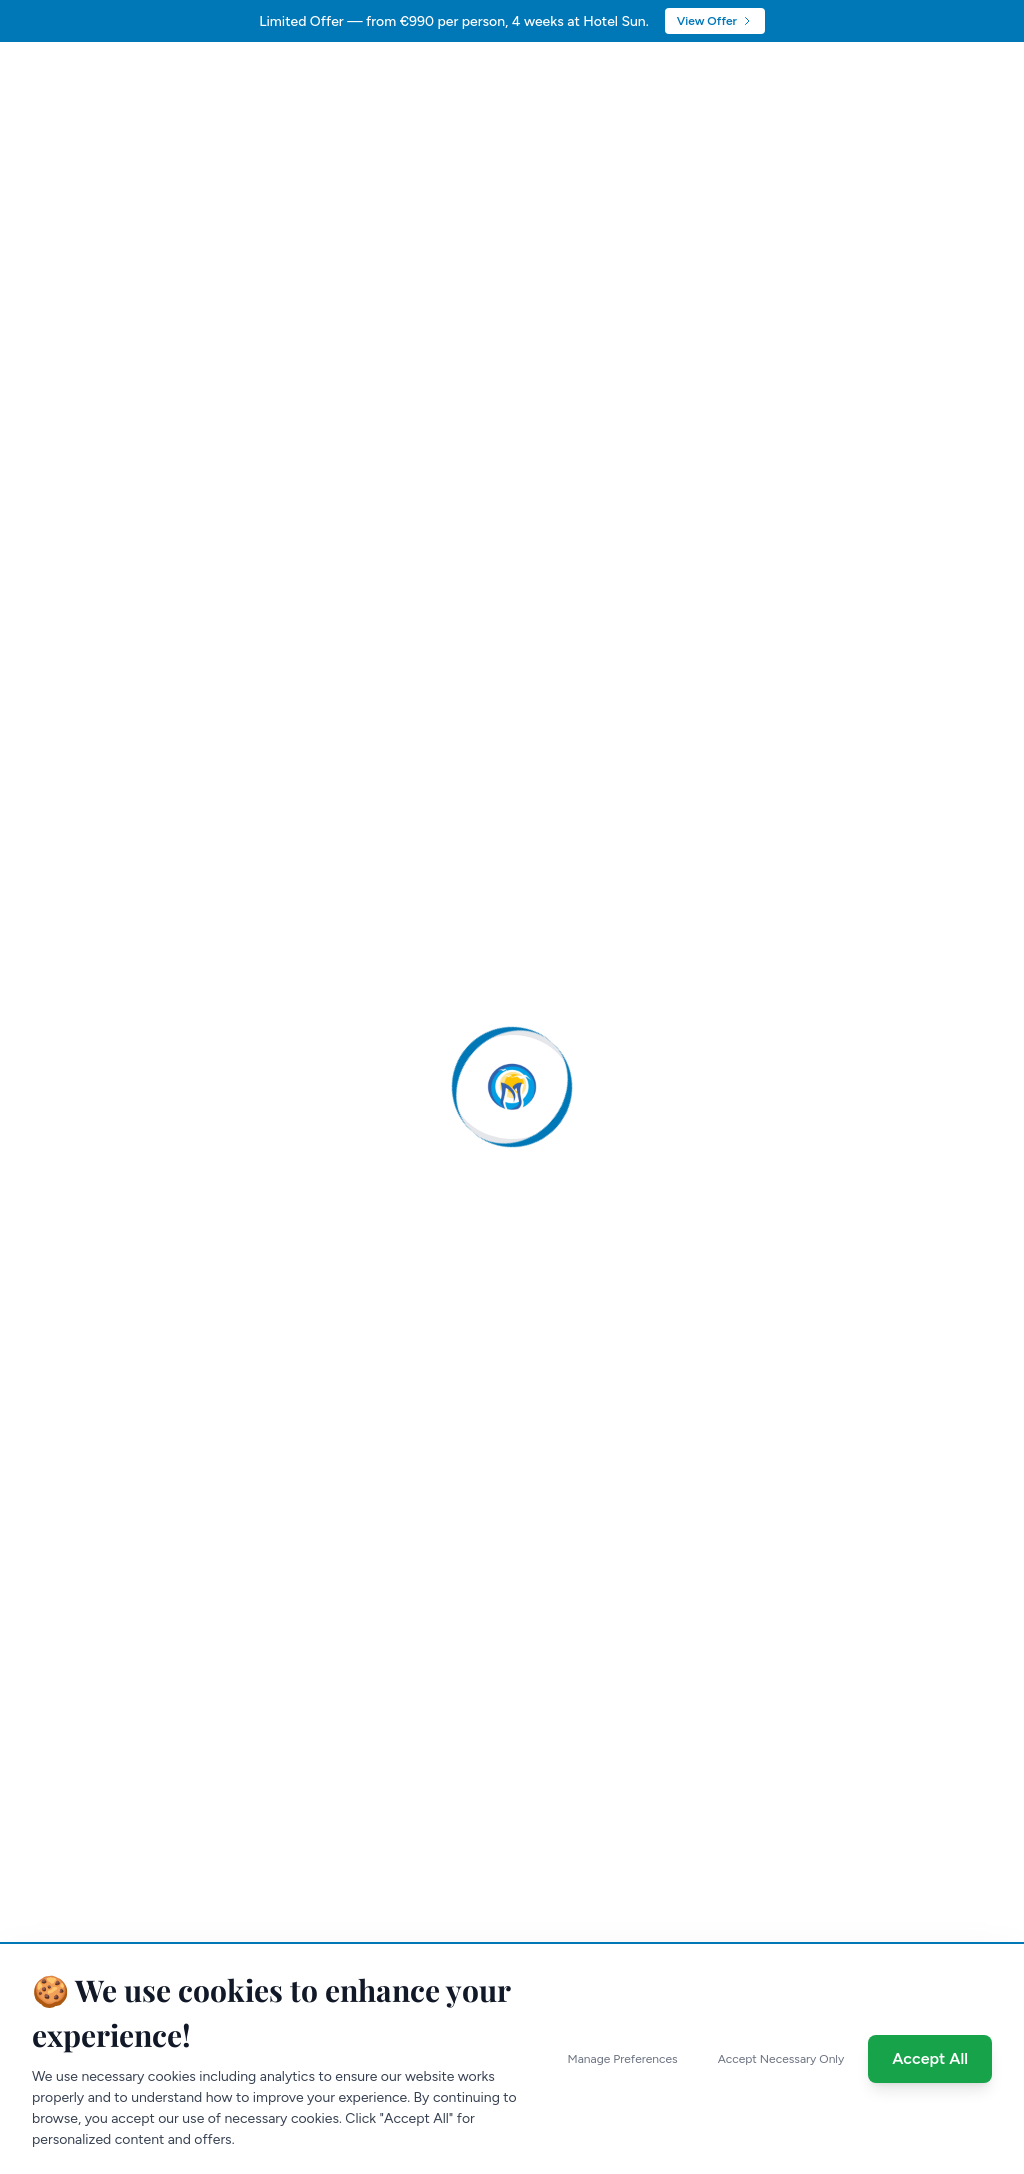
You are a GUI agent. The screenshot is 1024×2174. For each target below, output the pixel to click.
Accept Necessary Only (781, 2059)
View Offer (715, 21)
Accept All (930, 2058)
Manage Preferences (623, 2059)
